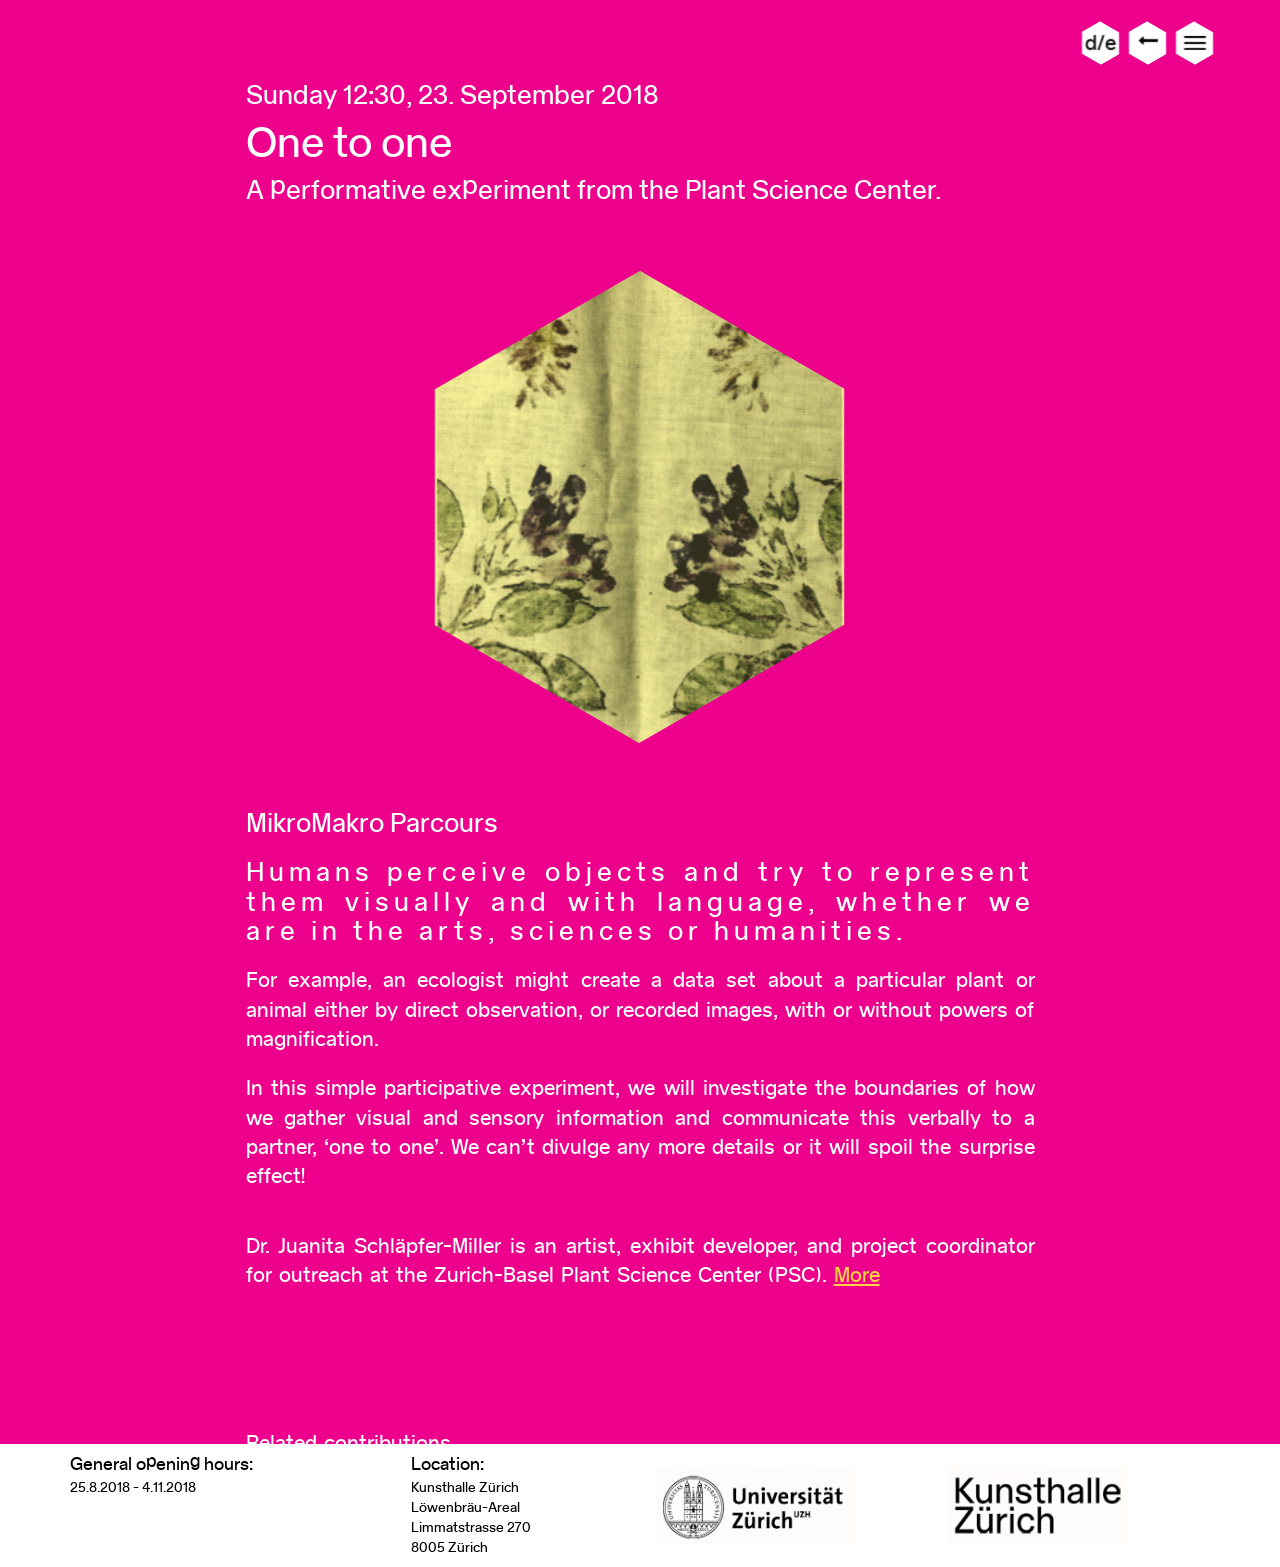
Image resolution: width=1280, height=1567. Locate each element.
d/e (1100, 42)
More (857, 1274)
